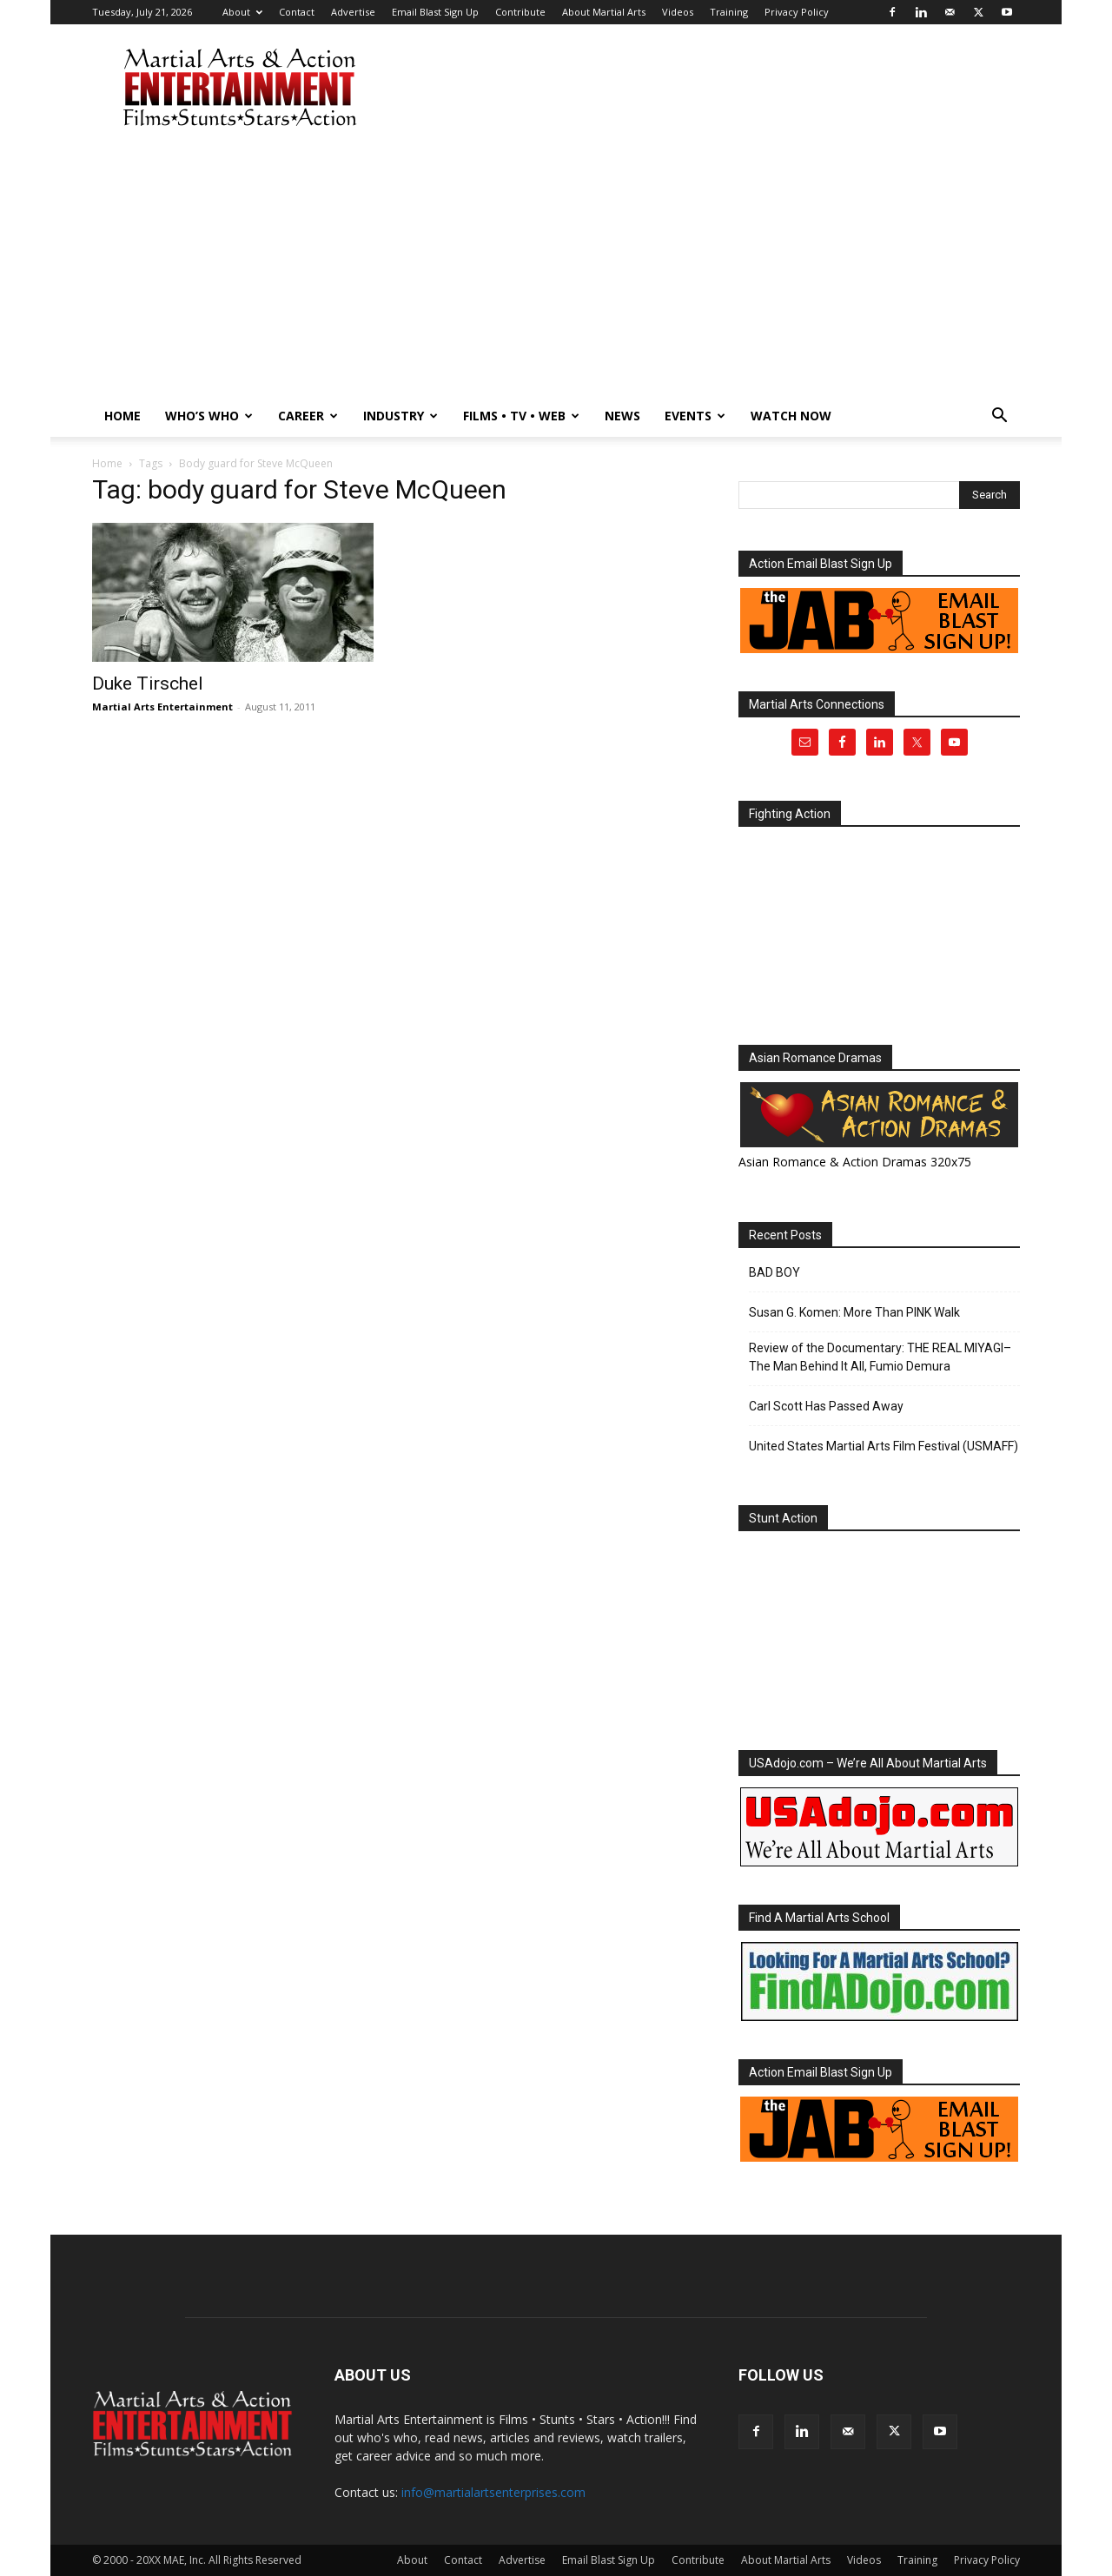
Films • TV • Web (521, 415)
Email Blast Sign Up (435, 11)
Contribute (520, 11)
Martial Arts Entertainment (162, 706)
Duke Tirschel (147, 683)
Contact (296, 11)
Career (308, 415)
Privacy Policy (796, 11)
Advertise (353, 11)
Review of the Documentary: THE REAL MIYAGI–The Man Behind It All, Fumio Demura (880, 1357)
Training (729, 11)
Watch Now (791, 415)
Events (695, 415)
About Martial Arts (603, 11)
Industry (400, 415)
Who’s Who (209, 415)
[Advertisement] (556, 264)
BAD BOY (774, 1272)
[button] (999, 417)
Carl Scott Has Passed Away (826, 1406)
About (242, 11)
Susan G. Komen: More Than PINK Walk (854, 1312)
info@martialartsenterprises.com (493, 2492)
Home (122, 415)
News (622, 415)
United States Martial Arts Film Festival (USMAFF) (883, 1446)
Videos (677, 11)
